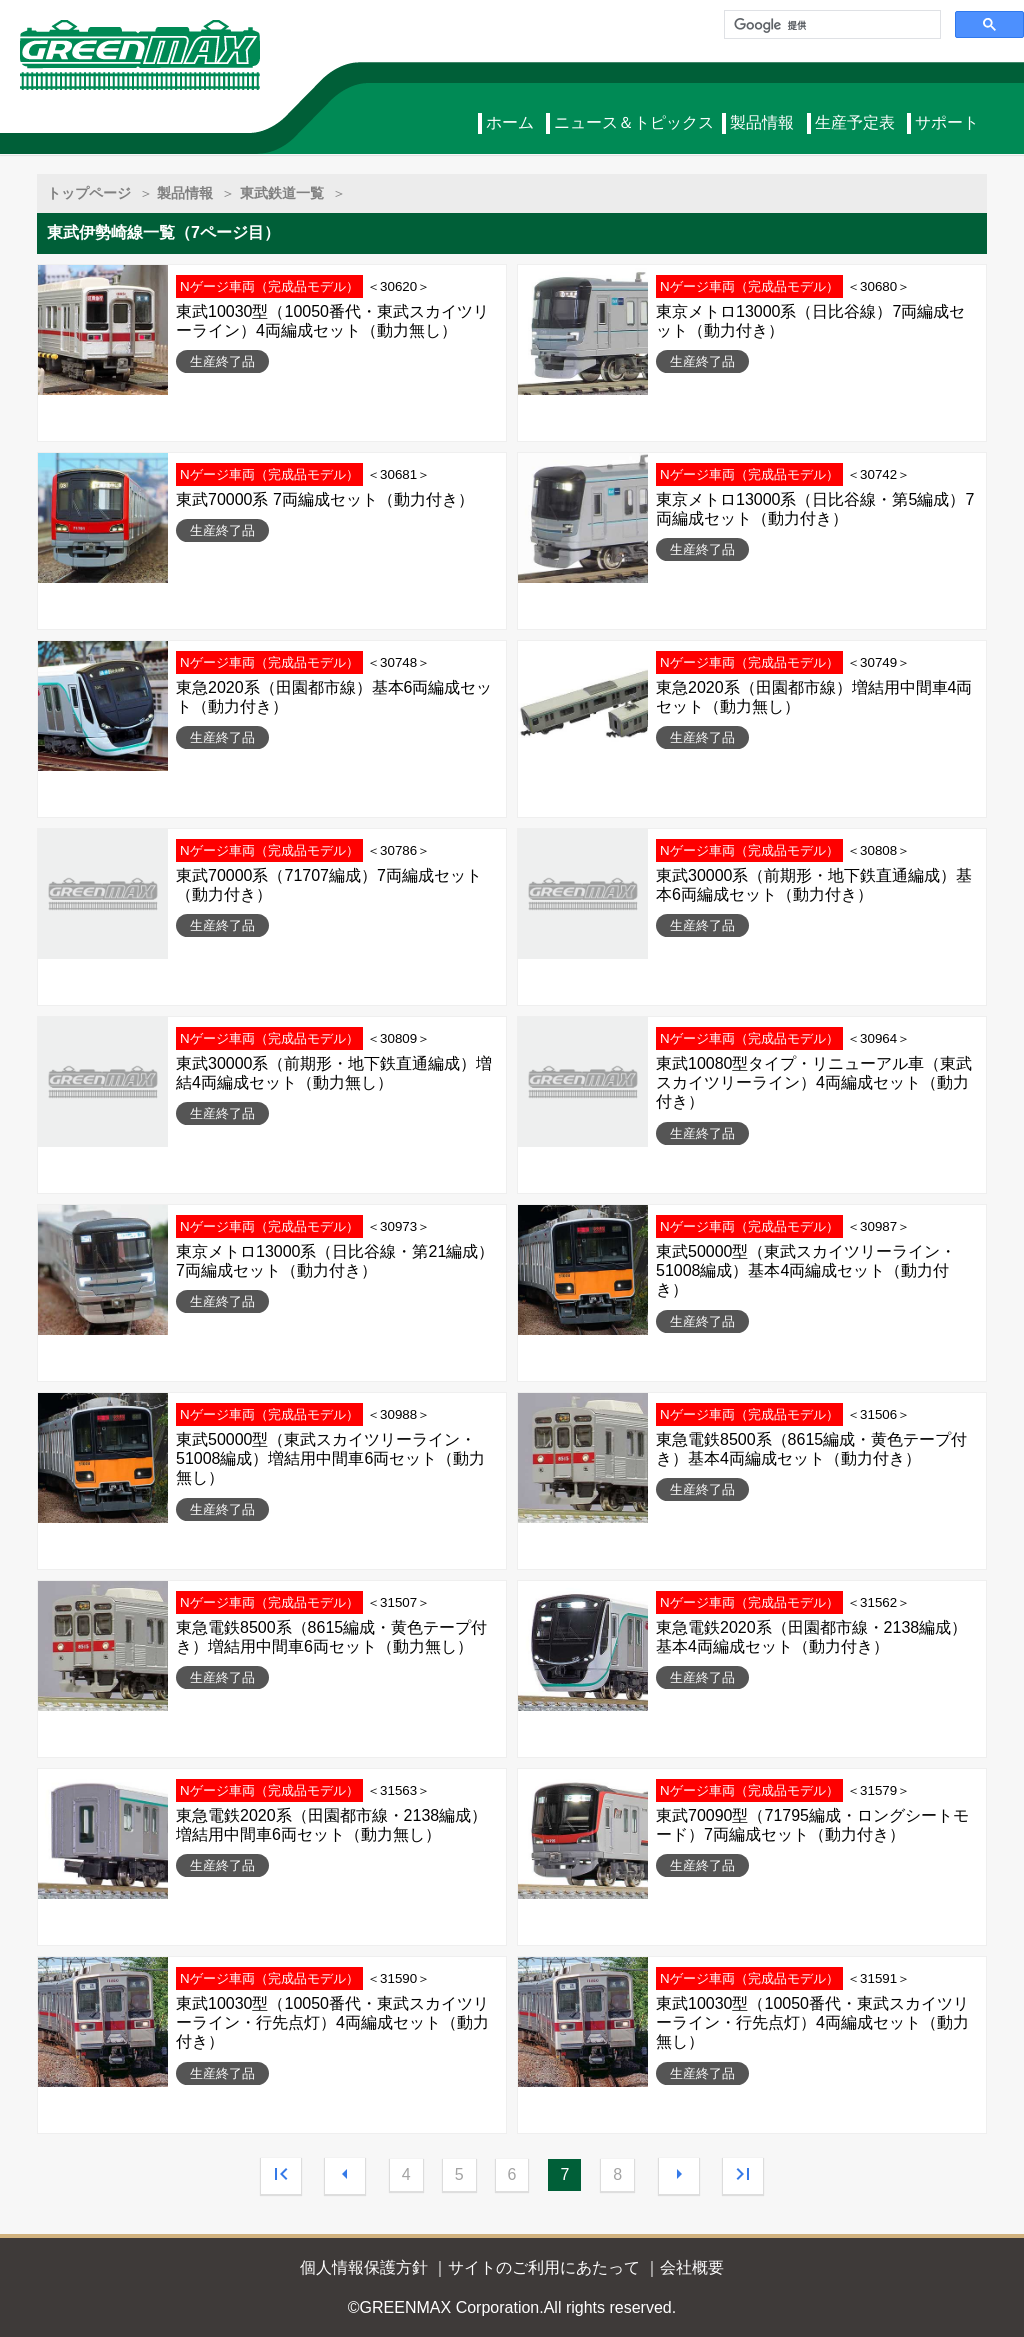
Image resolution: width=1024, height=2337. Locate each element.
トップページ (89, 193)
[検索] (830, 25)
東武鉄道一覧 (282, 193)
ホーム (510, 122)
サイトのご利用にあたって (544, 2267)
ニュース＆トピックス (634, 122)
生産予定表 (855, 122)
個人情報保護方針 (364, 2267)
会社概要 (692, 2267)
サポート (947, 122)
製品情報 (762, 122)
